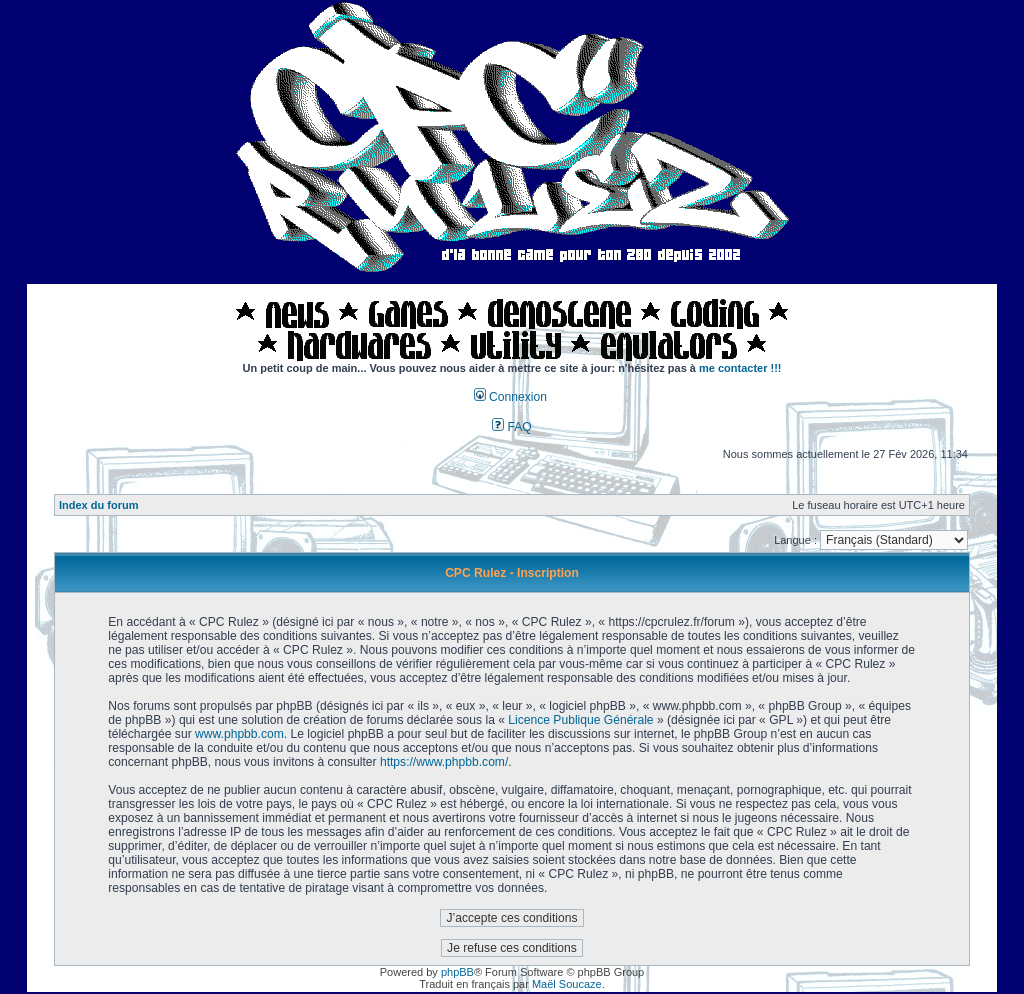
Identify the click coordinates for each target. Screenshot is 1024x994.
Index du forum (98, 505)
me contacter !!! (740, 368)
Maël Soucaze (567, 984)
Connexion (510, 397)
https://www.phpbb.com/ (444, 762)
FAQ (512, 427)
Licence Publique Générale (580, 720)
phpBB (457, 972)
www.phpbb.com (239, 734)
